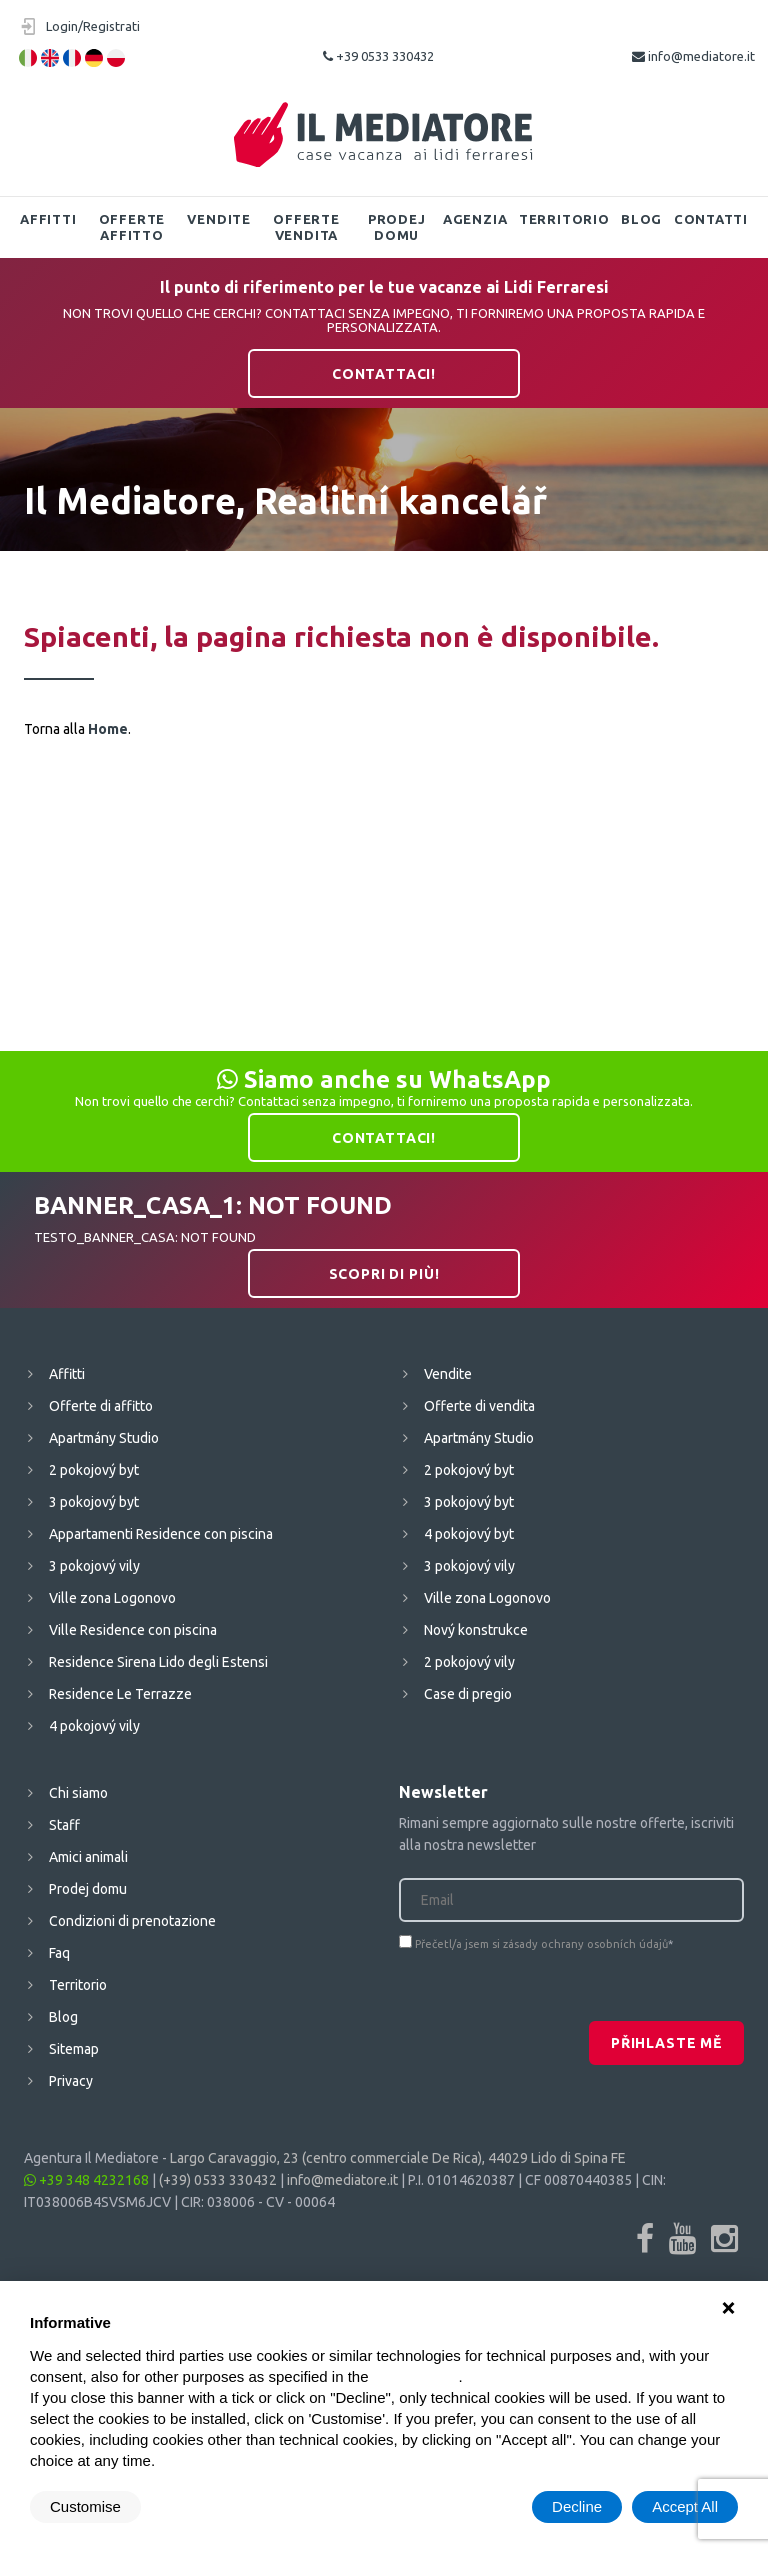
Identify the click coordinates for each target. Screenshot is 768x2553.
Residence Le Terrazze (120, 1694)
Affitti (48, 219)
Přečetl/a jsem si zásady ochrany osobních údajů (541, 1944)
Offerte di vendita (479, 1406)
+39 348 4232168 (86, 2180)
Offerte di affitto (101, 1406)
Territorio (564, 219)
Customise (85, 2506)
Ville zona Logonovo (112, 1598)
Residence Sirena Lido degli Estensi (158, 1662)
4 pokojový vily (94, 1726)
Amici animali (88, 1857)
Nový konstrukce (476, 1630)
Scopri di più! (384, 1274)
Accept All (685, 2506)
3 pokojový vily (94, 1566)
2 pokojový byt (94, 1470)
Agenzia (475, 219)
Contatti (711, 219)
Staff (64, 1825)
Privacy (71, 2081)
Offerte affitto (132, 227)
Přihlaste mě (666, 2043)
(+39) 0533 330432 (218, 2180)
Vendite (218, 219)
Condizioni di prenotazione (132, 1921)
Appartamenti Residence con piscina (161, 1534)
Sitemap (74, 2049)
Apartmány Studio (104, 1438)
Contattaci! (384, 374)
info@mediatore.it (693, 56)
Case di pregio (468, 1694)
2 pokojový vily (469, 1662)
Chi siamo (78, 1793)
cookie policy (416, 2376)
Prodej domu (397, 227)
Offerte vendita (306, 227)
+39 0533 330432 (378, 56)
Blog (641, 219)
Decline (577, 2506)
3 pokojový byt (94, 1502)
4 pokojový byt (469, 1534)
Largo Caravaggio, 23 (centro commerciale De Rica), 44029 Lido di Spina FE (398, 2158)
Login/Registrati (93, 26)
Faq (59, 1953)
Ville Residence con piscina (133, 1630)
